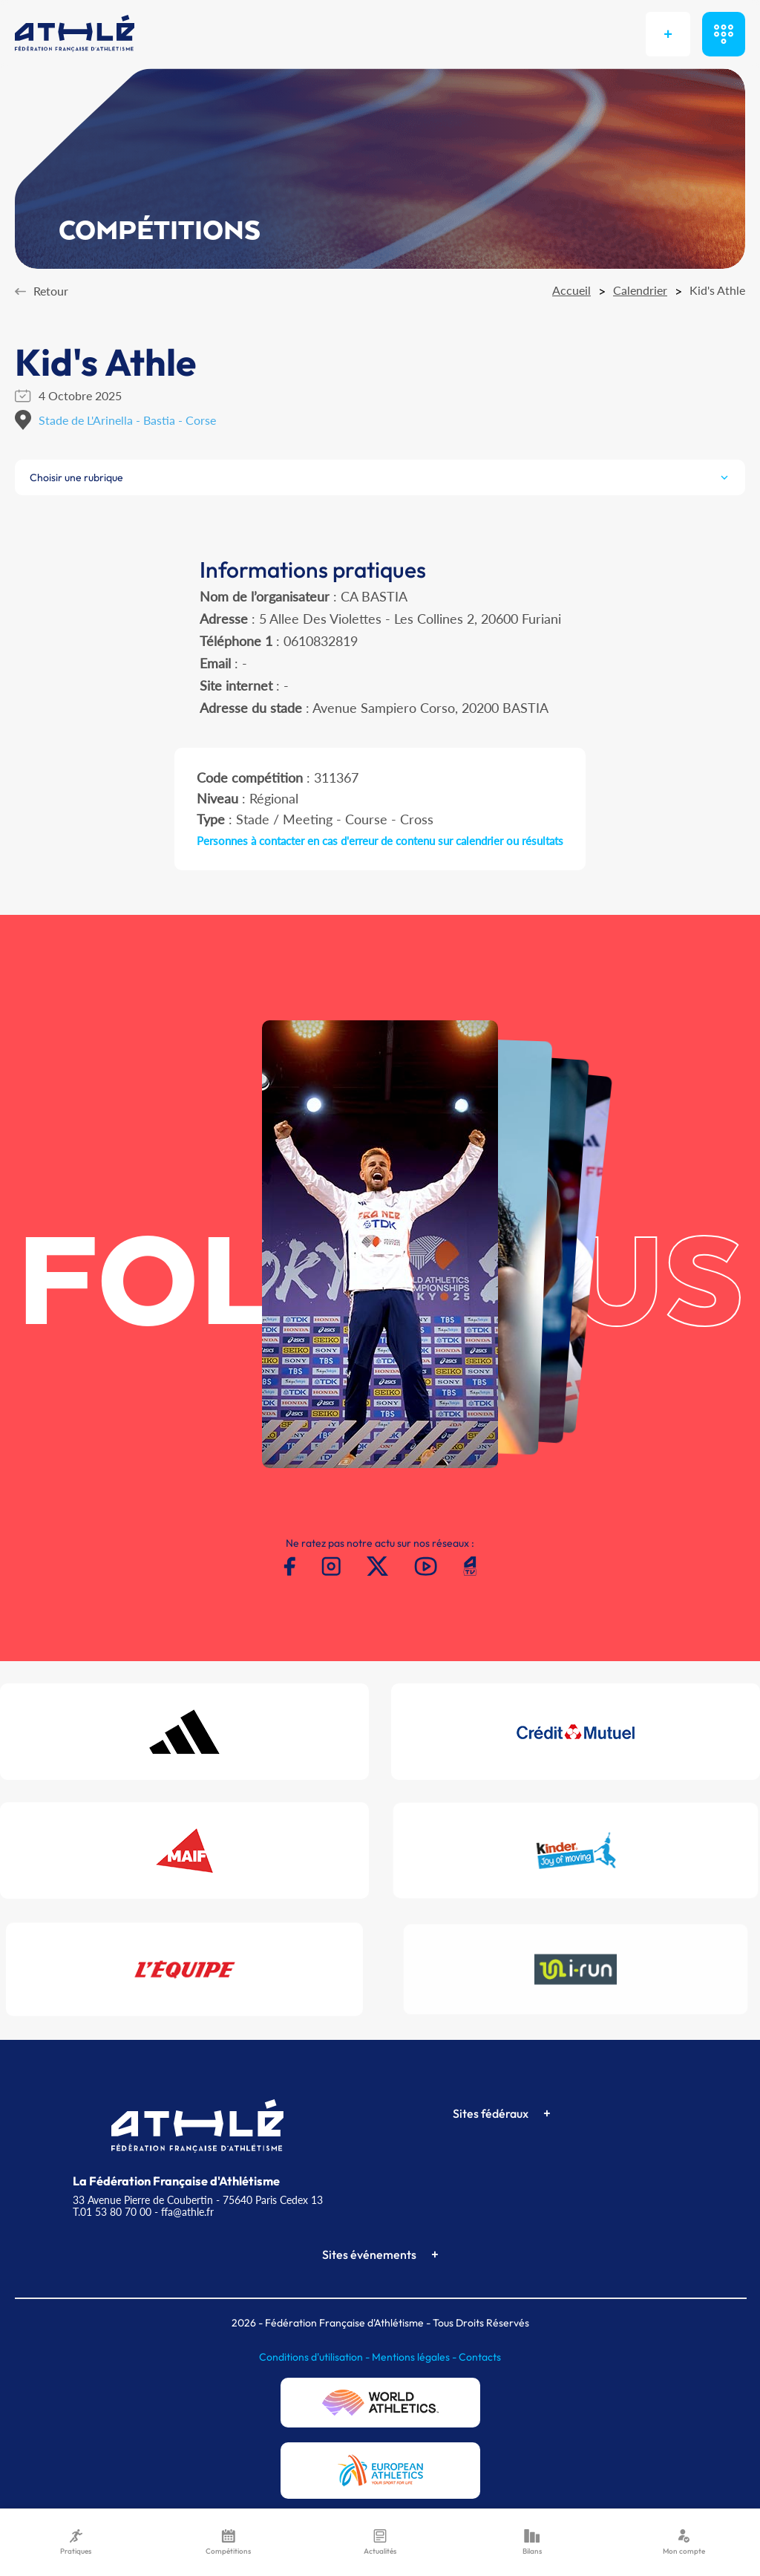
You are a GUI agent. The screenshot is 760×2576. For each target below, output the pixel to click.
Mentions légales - (415, 2357)
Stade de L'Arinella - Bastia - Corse (127, 420)
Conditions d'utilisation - (315, 2357)
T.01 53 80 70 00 (112, 2211)
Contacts (480, 2357)
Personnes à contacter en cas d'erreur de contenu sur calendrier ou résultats (380, 840)
